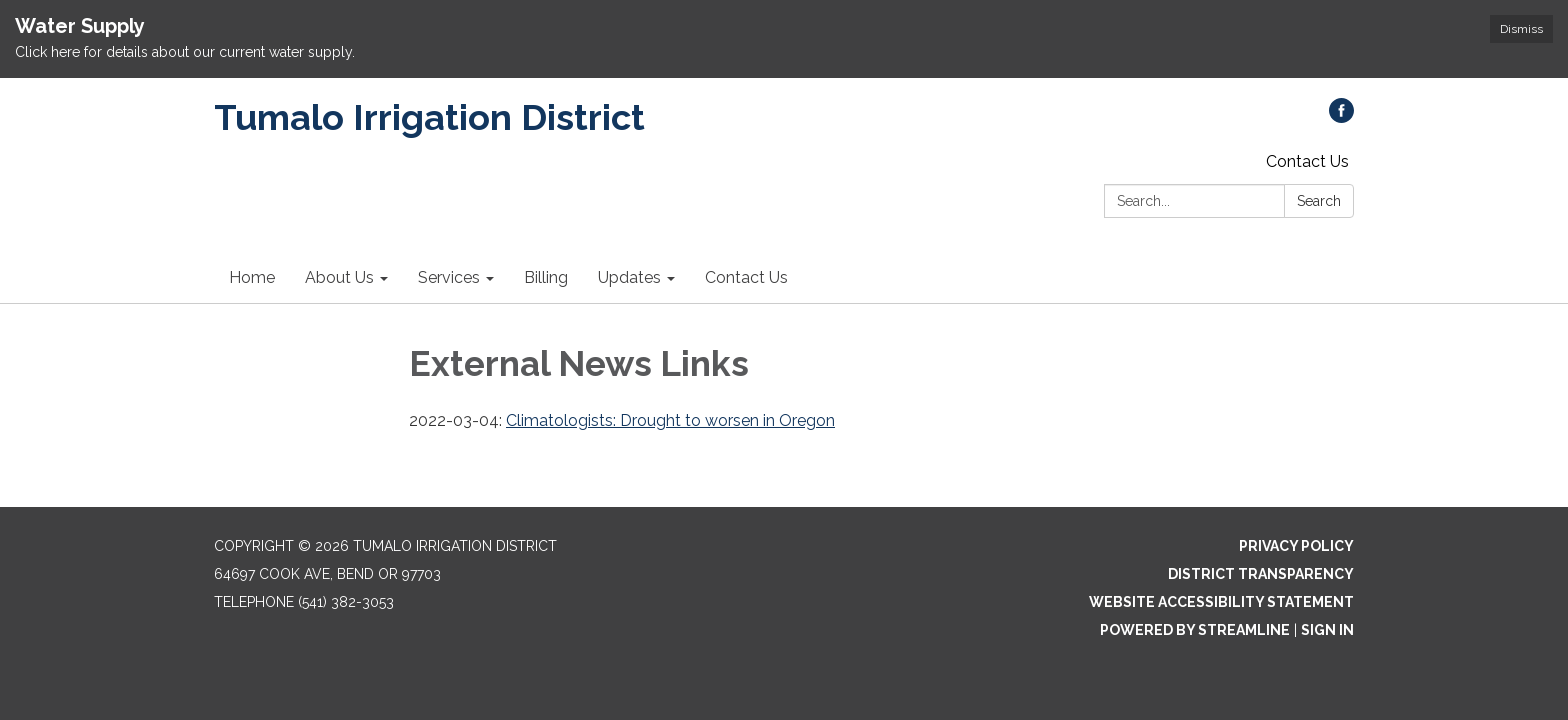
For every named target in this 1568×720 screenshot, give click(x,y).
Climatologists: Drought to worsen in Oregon (670, 420)
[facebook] (1341, 117)
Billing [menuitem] (546, 277)
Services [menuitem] (449, 277)
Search (1319, 201)
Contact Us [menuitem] (746, 277)
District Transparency (1261, 574)
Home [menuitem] (252, 277)
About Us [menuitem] (339, 277)
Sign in (1327, 630)
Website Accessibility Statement (1221, 602)
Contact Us (1307, 161)
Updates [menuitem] (629, 277)
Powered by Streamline (1195, 630)
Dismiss (1521, 29)
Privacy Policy (1296, 546)
